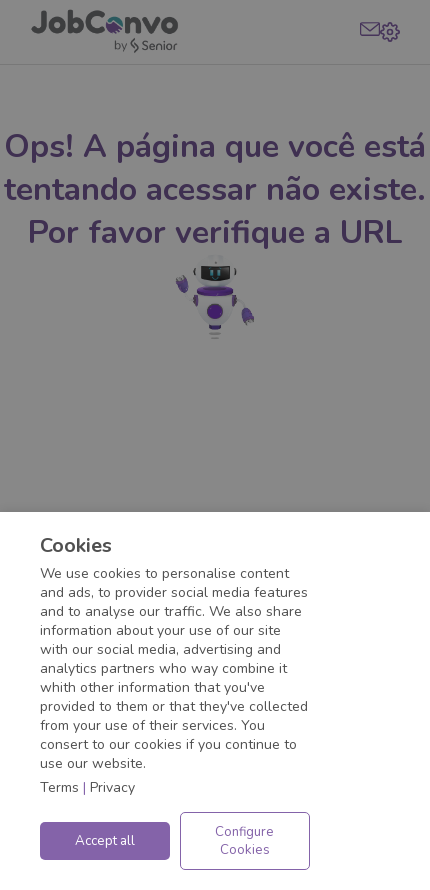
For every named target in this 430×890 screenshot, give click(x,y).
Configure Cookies (244, 841)
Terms (59, 787)
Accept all (105, 841)
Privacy (112, 787)
